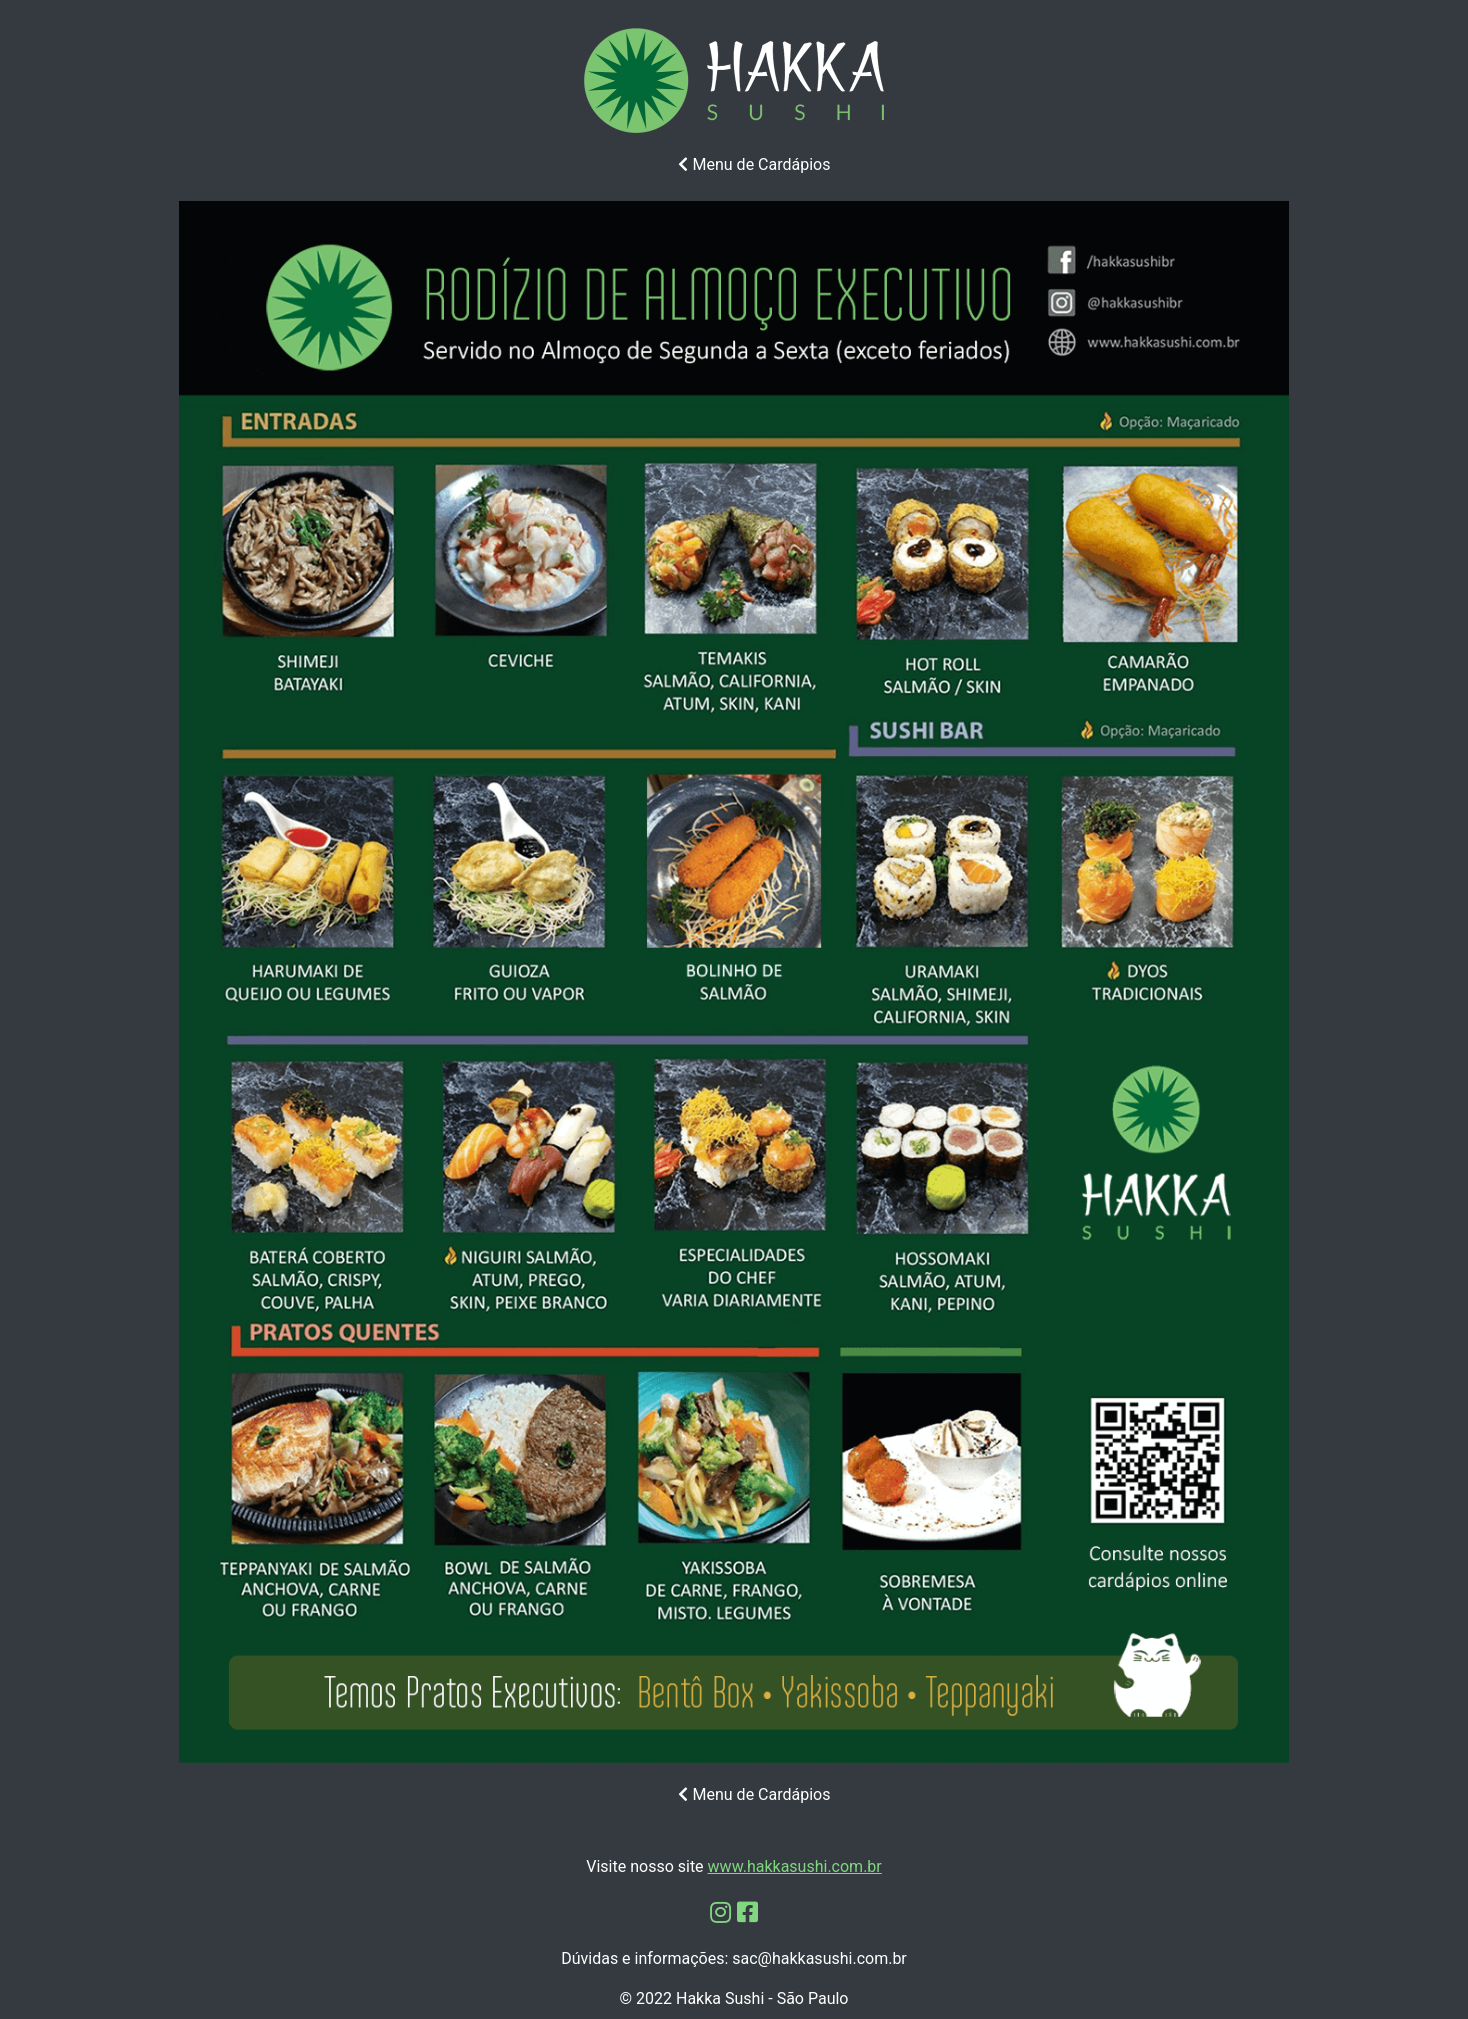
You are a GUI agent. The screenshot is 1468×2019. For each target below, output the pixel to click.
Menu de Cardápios (754, 164)
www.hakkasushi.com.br (795, 1866)
